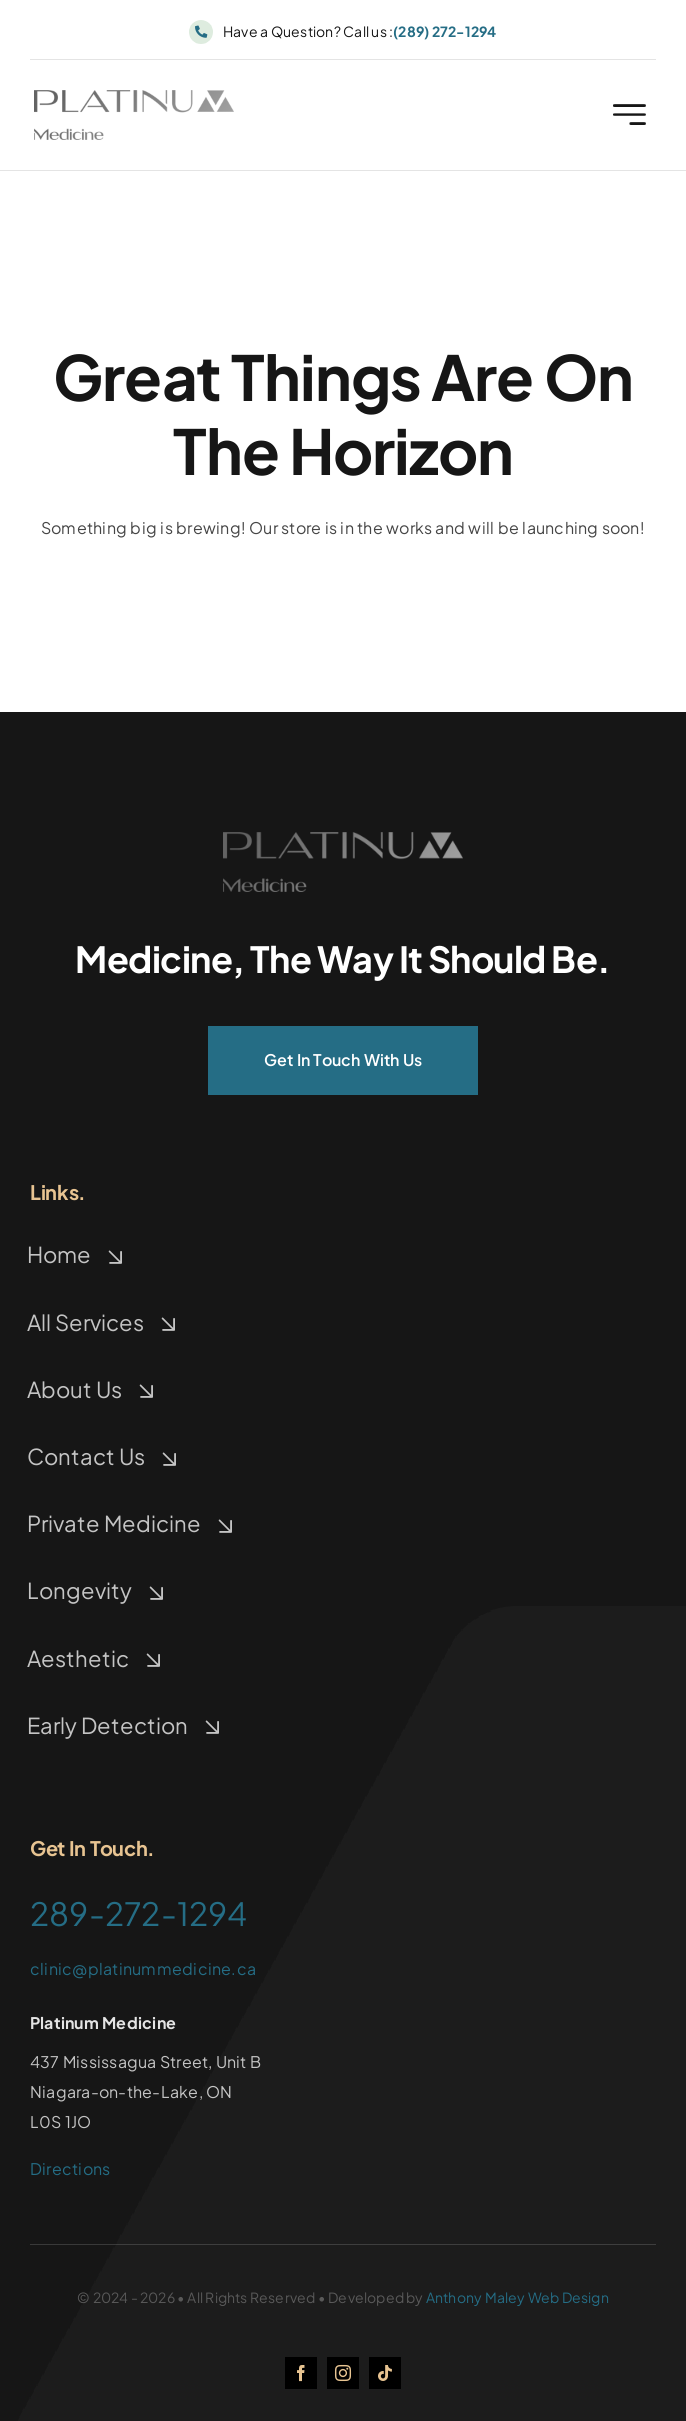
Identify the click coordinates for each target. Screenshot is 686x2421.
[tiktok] (385, 2373)
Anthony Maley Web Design (517, 2297)
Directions (70, 2168)
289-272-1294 (138, 1913)
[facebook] (301, 2373)
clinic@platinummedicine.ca (143, 1968)
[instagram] (343, 2373)
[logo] (134, 101)
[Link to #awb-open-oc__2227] (629, 119)
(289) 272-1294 (444, 31)
